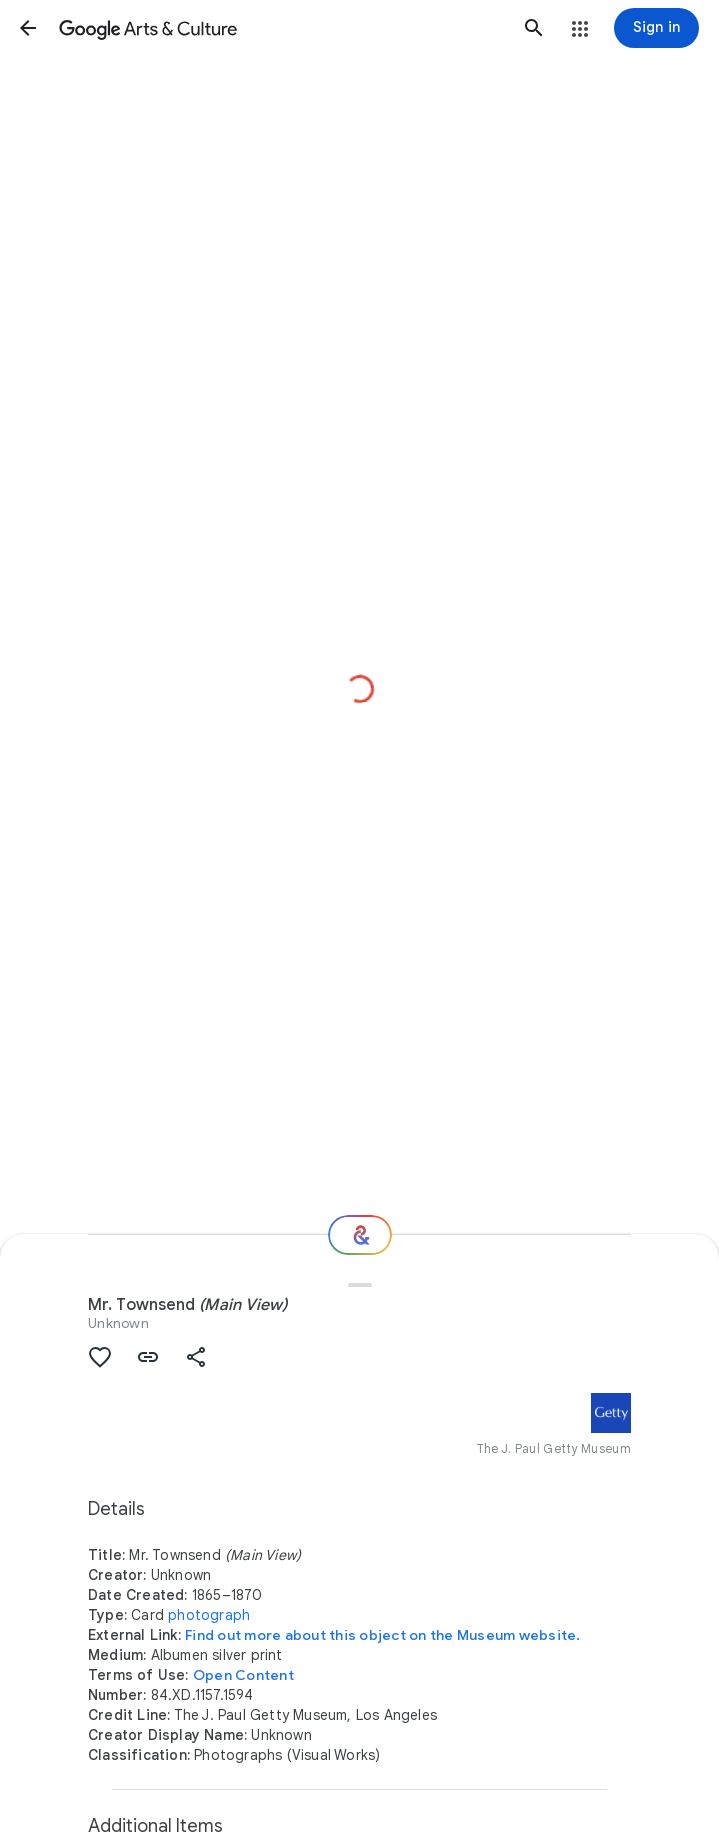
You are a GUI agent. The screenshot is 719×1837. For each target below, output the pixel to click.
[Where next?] (360, 1235)
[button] (28, 28)
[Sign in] (656, 28)
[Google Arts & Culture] (281, 28)
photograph (209, 1615)
